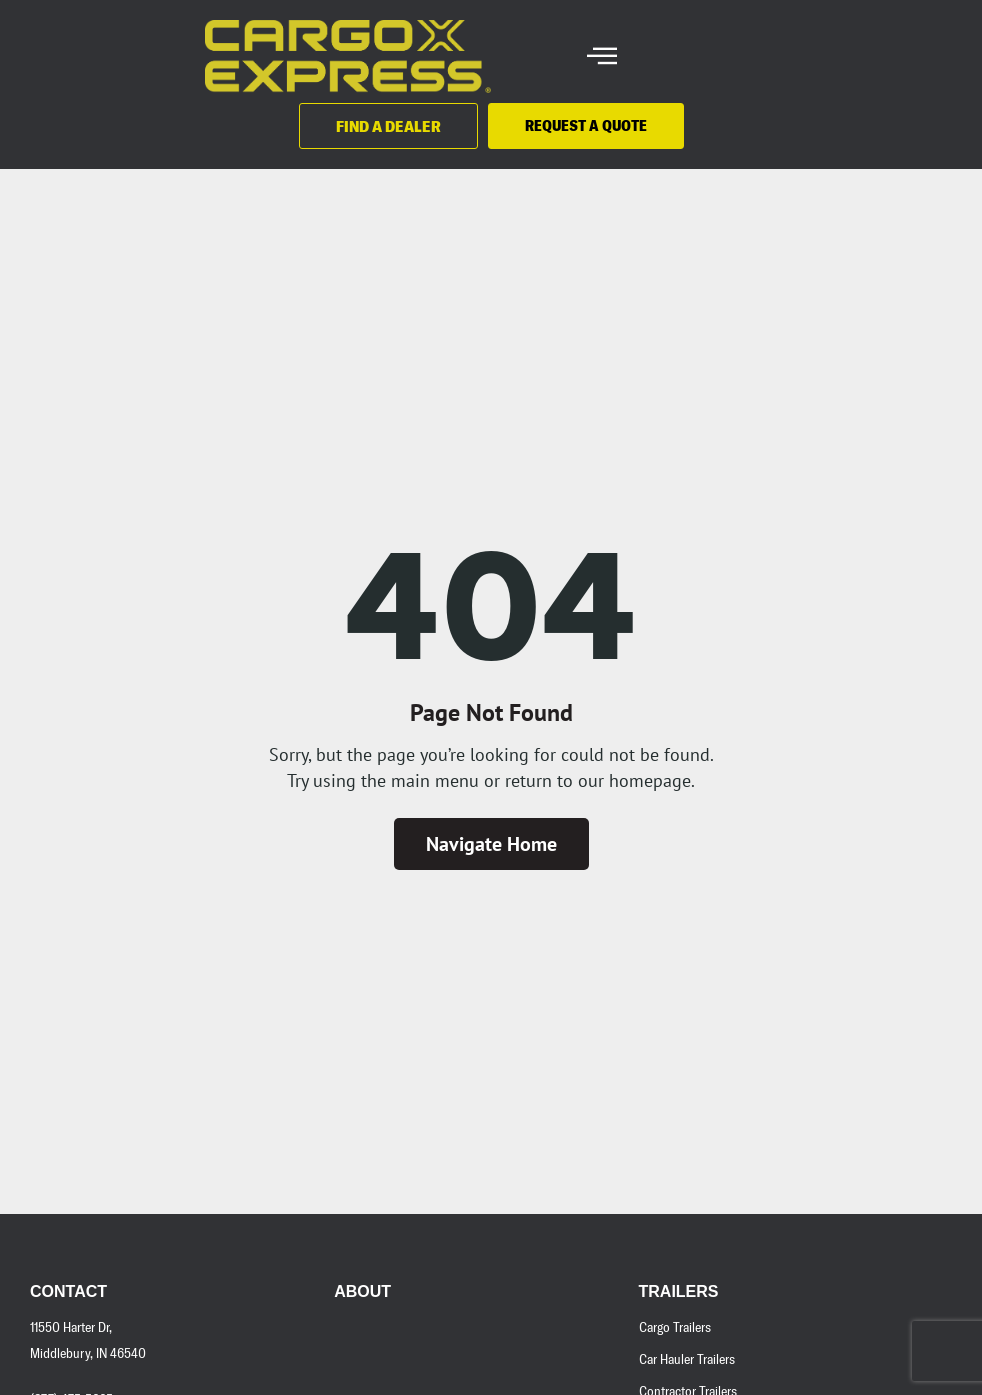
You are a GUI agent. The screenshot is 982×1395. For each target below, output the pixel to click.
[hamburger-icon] (601, 56)
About (362, 1291)
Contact (68, 1291)
